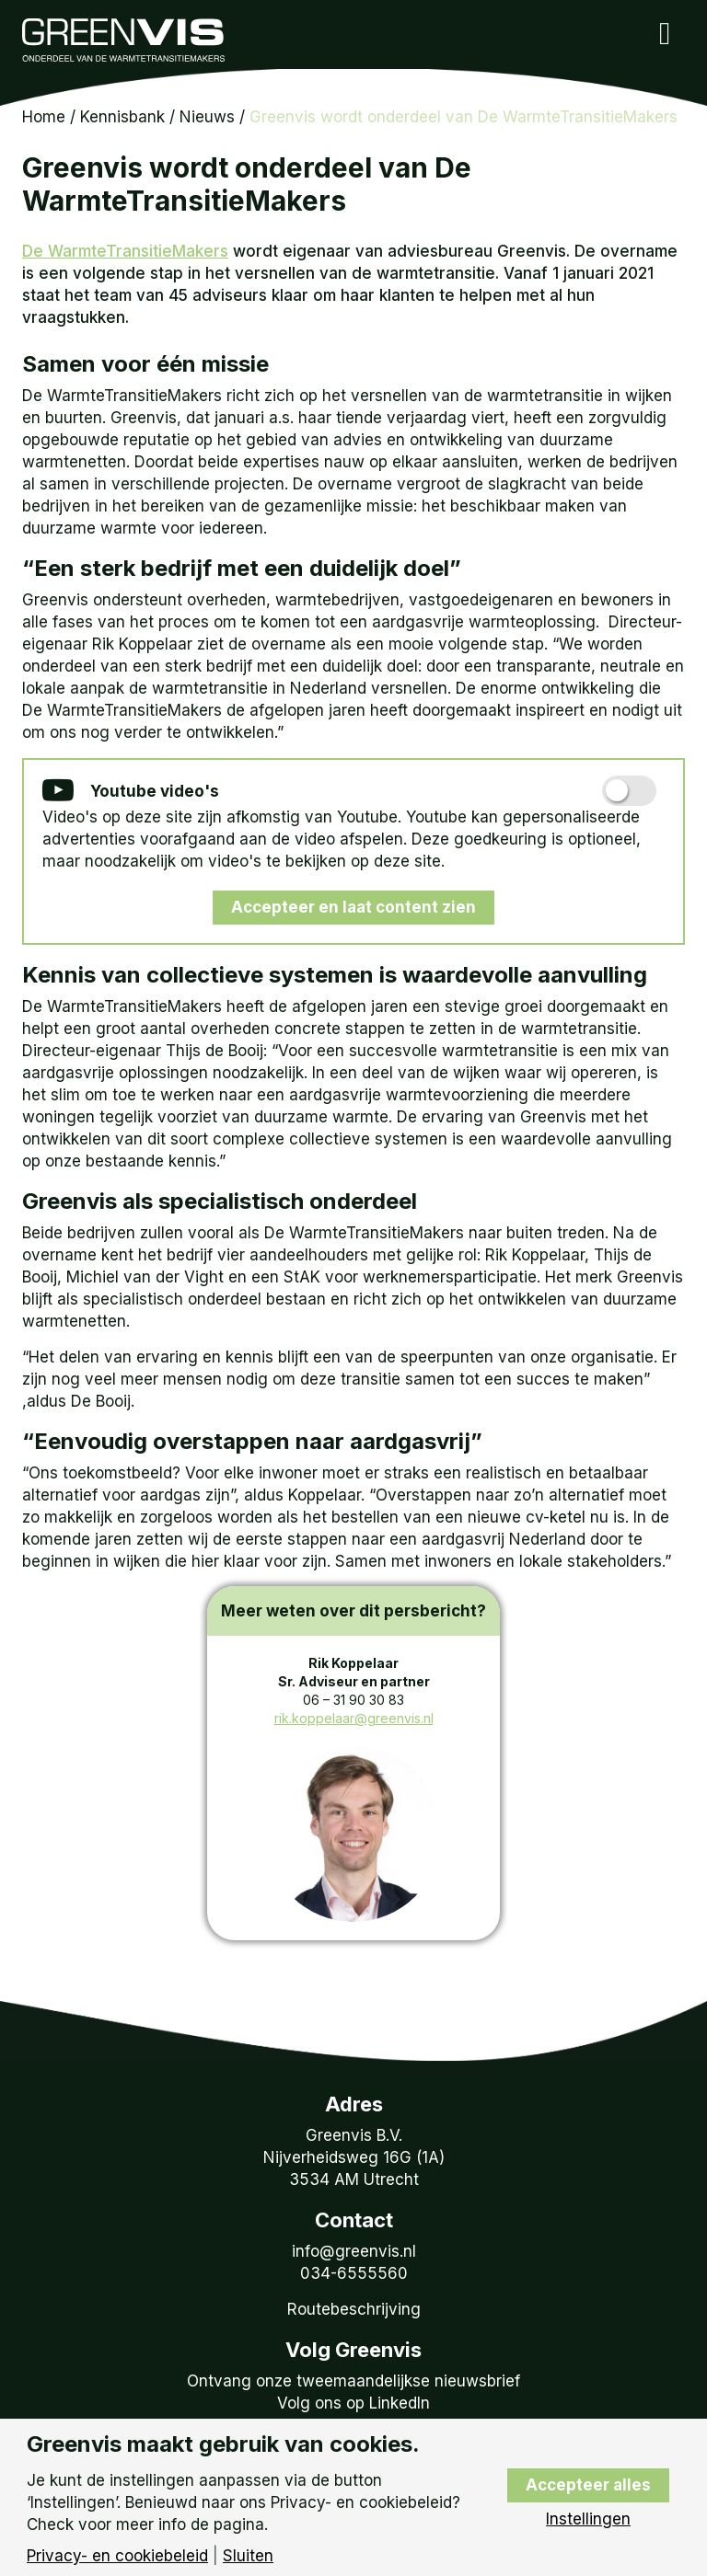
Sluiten (248, 2556)
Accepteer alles (588, 2485)
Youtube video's (130, 792)
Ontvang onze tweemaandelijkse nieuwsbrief (353, 2381)
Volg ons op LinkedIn (353, 2403)
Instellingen (588, 2519)
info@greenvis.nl (354, 2251)
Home (43, 117)
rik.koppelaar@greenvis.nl (354, 1718)
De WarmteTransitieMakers (125, 251)
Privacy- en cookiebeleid (117, 2556)
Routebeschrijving (354, 2309)
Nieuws (207, 117)
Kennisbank (122, 117)
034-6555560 (354, 2273)
